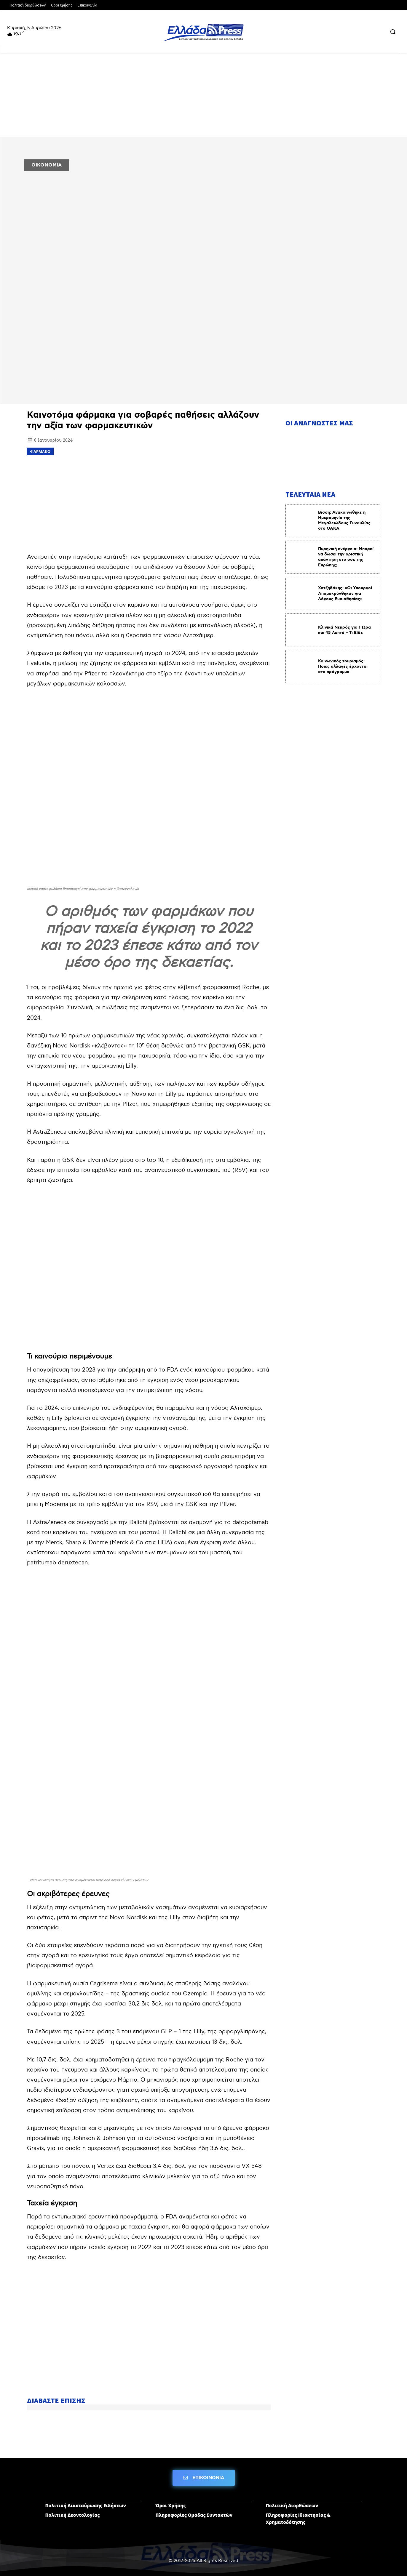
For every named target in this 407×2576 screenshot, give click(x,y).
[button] (393, 32)
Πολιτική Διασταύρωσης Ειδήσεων (85, 2505)
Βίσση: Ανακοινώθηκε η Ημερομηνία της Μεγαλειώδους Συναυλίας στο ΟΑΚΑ (344, 520)
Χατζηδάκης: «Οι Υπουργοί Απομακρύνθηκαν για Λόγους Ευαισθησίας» (345, 593)
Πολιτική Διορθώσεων (292, 2505)
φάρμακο (40, 451)
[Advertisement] (149, 502)
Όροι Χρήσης (171, 2505)
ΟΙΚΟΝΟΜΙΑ (46, 165)
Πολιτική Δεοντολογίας (72, 2515)
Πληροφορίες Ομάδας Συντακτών (194, 2515)
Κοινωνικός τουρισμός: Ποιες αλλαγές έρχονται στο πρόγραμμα (343, 667)
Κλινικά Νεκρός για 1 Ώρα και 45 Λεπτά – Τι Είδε (344, 630)
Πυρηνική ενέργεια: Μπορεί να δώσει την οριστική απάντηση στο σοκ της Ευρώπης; (346, 557)
